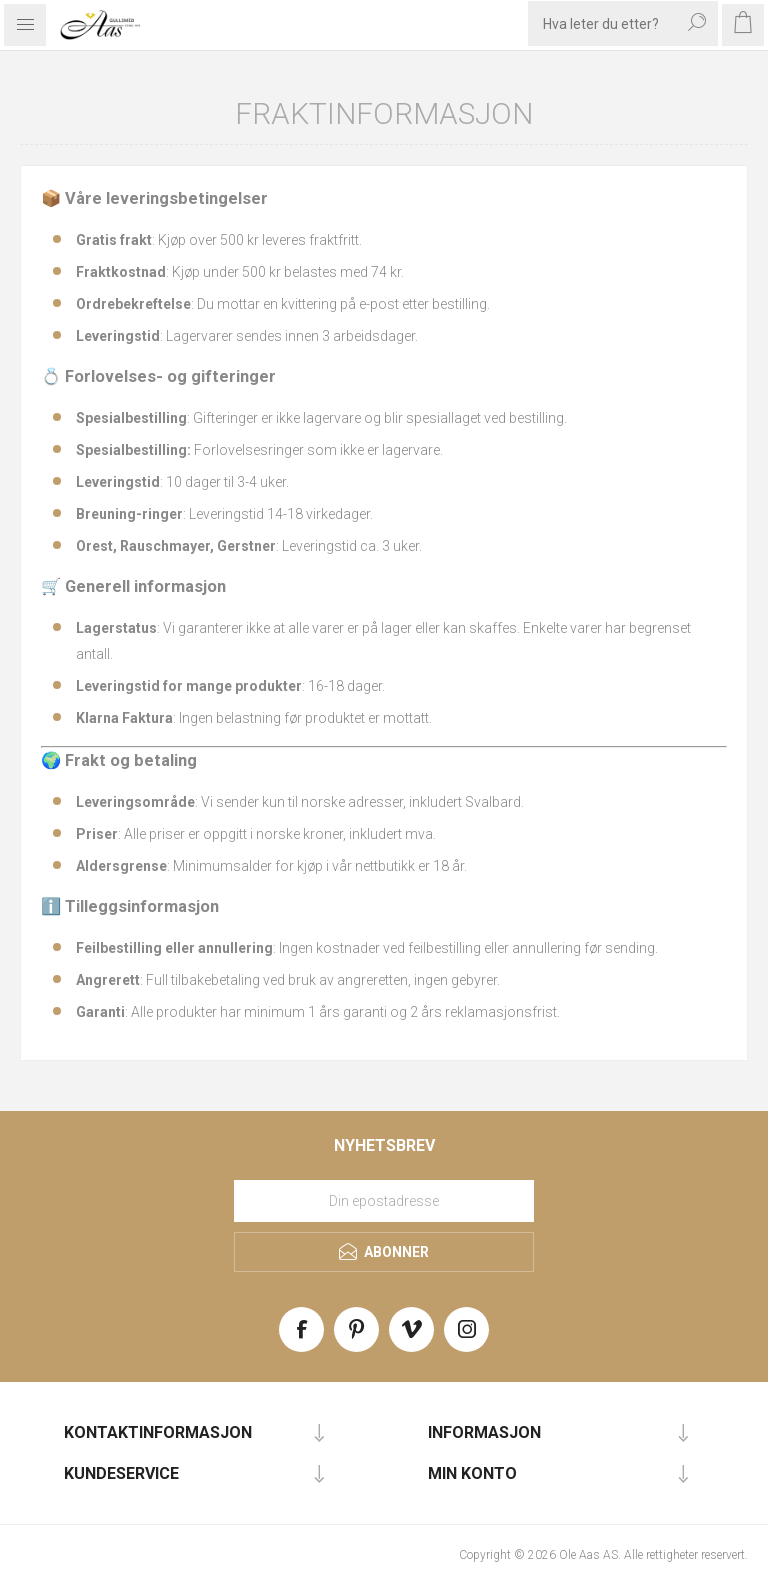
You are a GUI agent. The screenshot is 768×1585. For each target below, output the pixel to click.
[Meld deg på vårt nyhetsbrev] (384, 1201)
